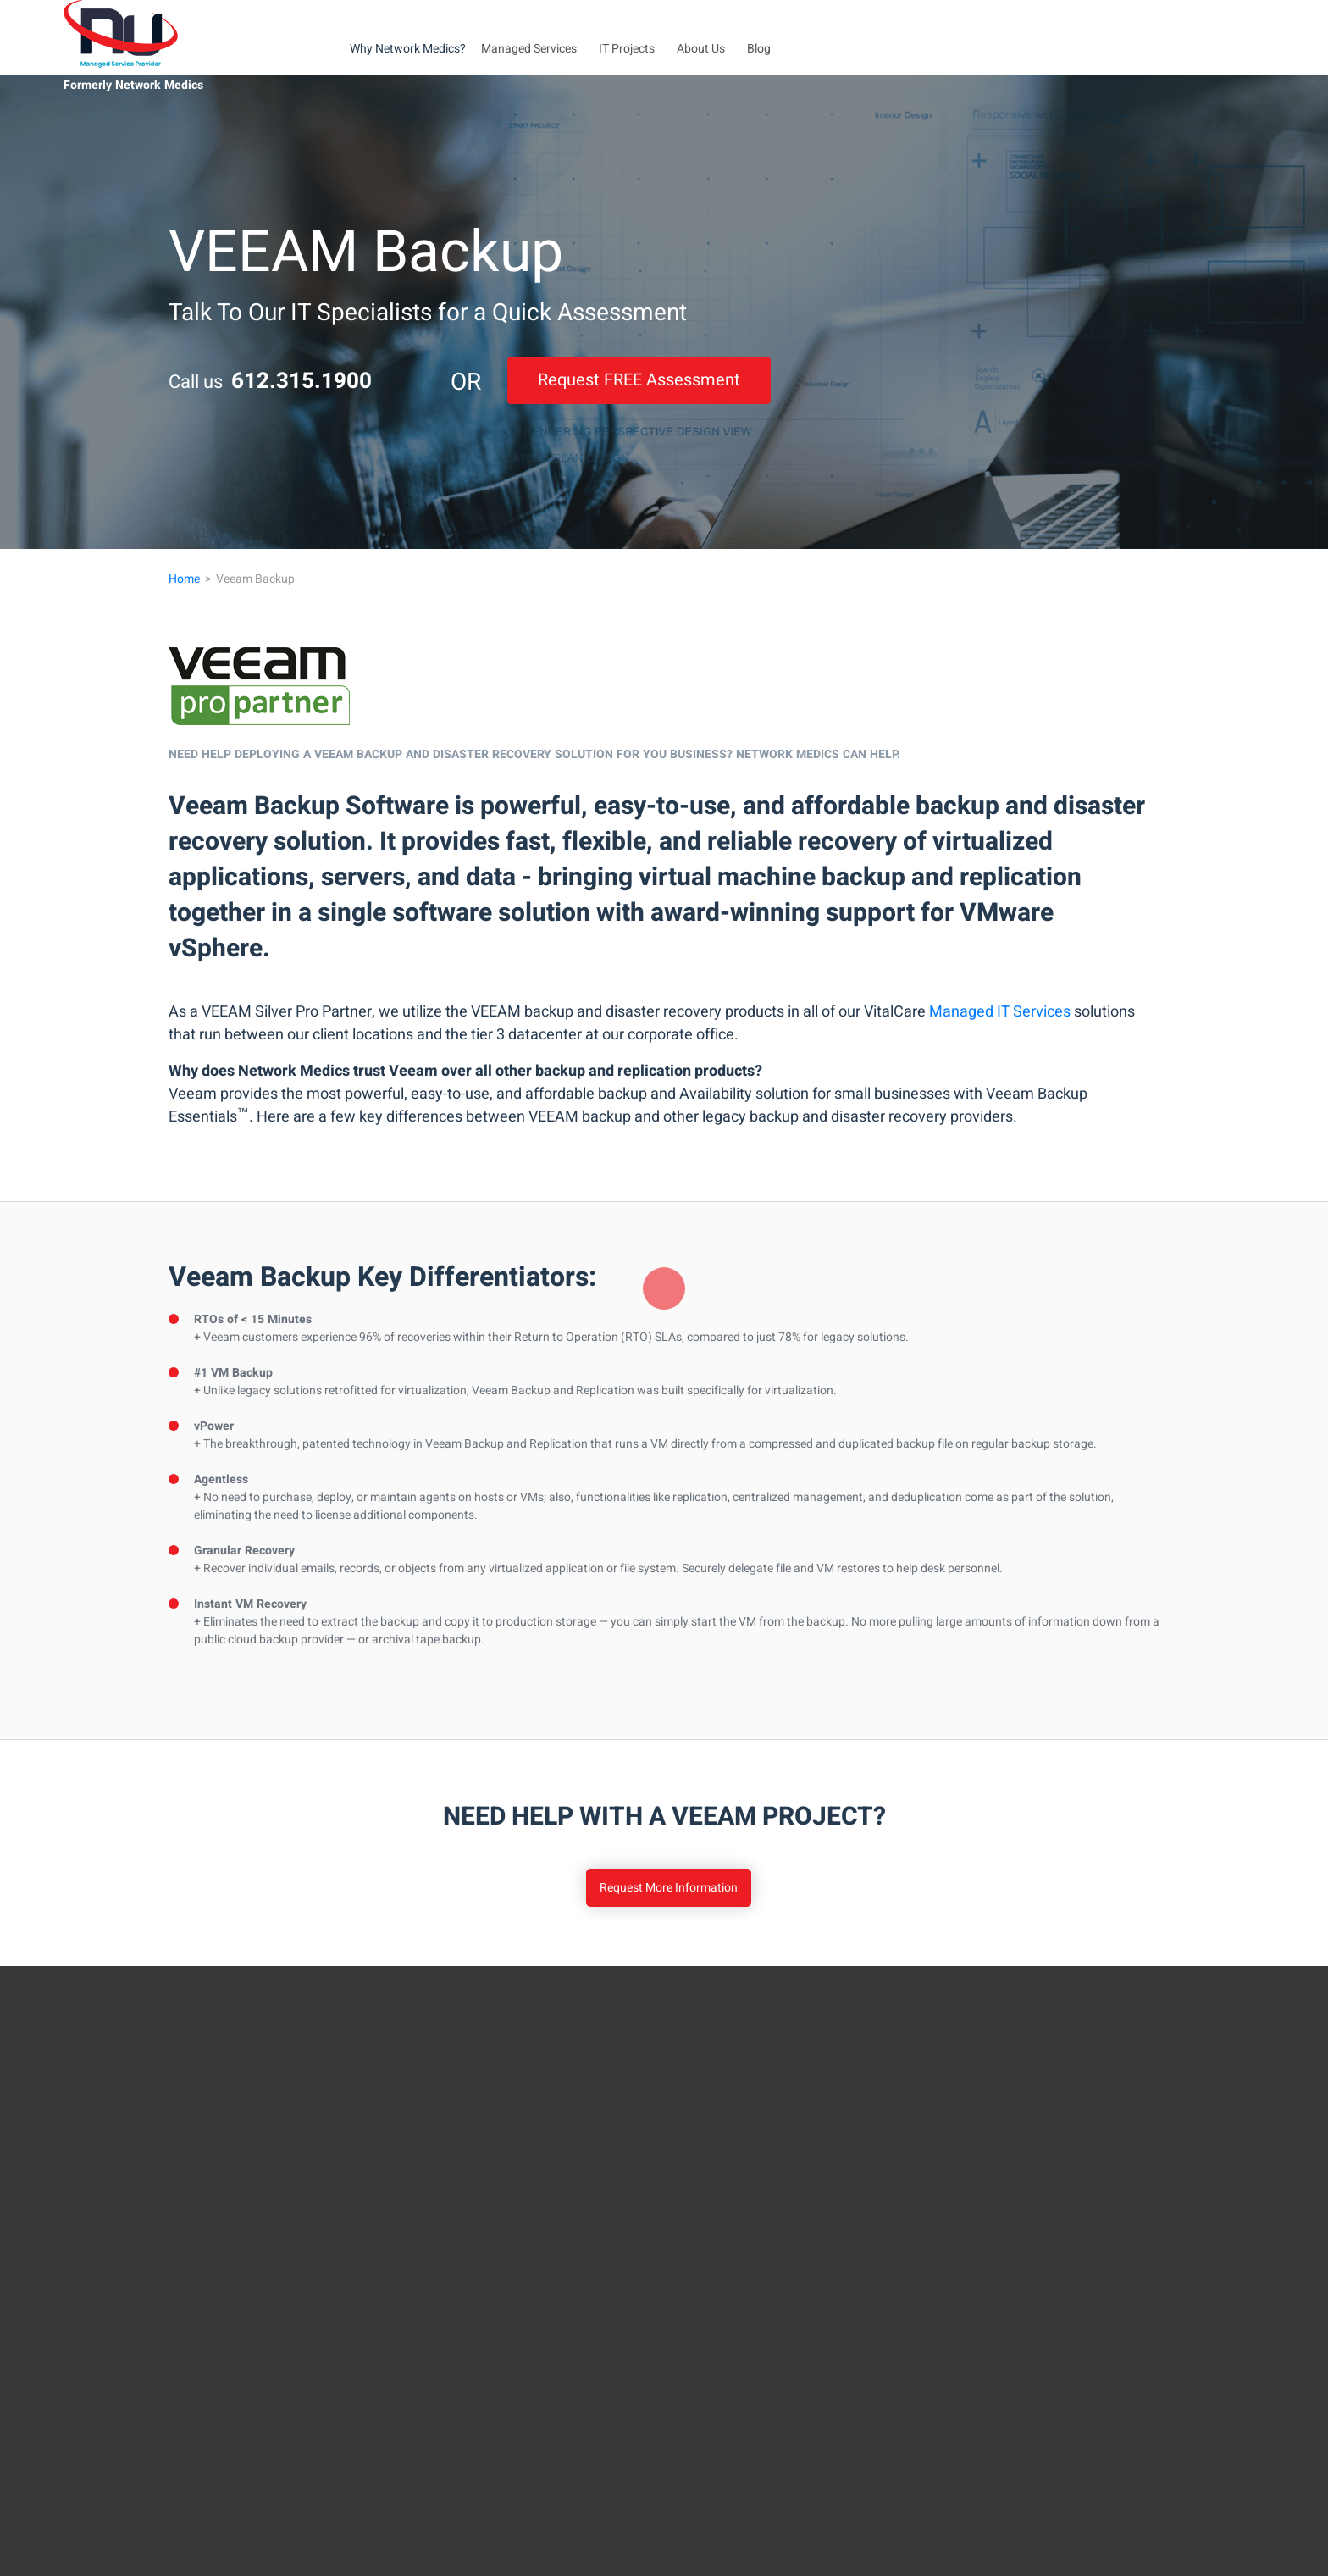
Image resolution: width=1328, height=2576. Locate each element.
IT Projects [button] (627, 49)
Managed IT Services (1000, 1011)
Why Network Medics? (408, 49)
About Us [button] (701, 49)
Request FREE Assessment (639, 380)
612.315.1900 (301, 381)
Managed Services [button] (529, 49)
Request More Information (669, 1888)
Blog (759, 49)
